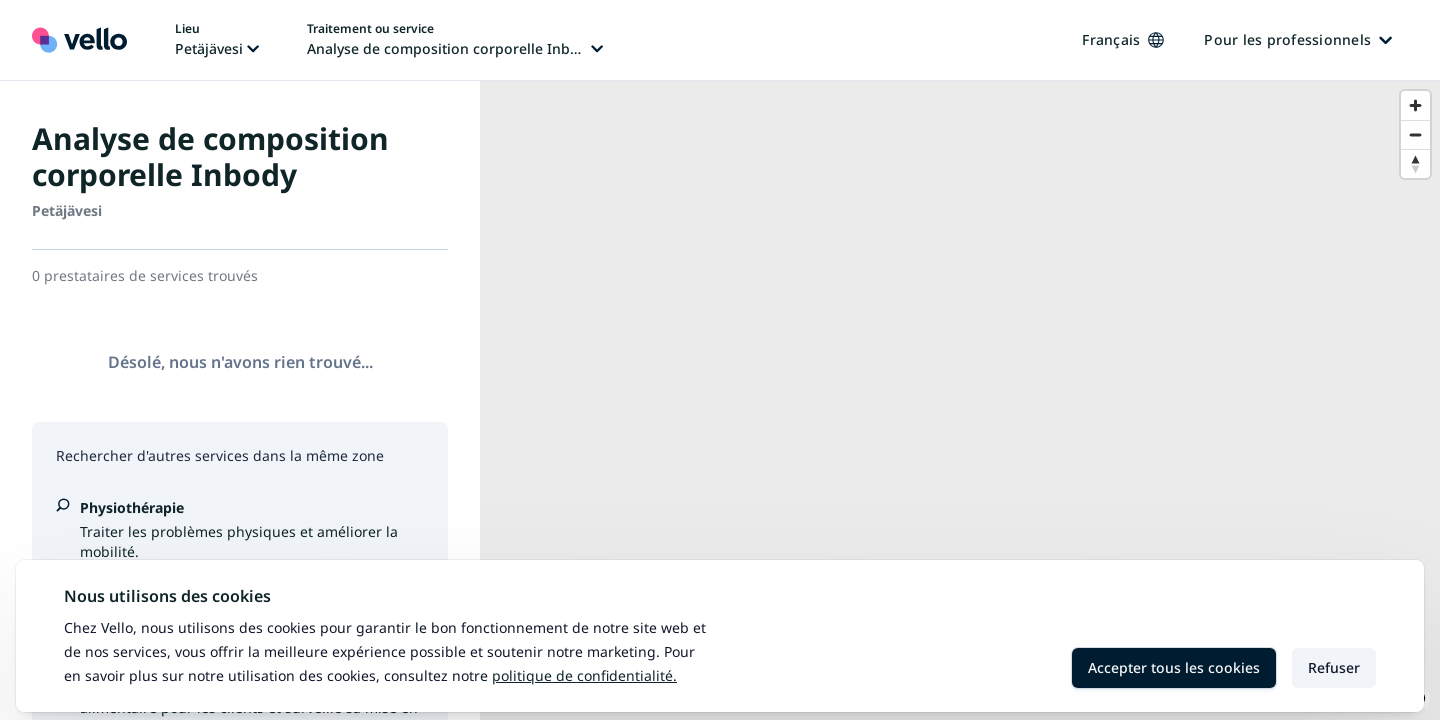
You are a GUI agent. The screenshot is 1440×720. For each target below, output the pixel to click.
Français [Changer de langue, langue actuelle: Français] (1123, 39)
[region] (960, 400)
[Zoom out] (1415, 134)
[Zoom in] (1415, 105)
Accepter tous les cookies (1174, 667)
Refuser (1334, 667)
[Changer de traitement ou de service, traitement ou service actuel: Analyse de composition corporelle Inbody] (455, 40)
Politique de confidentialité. (584, 675)
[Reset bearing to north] (1415, 163)
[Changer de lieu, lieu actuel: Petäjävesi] (217, 40)
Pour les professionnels (1298, 39)
